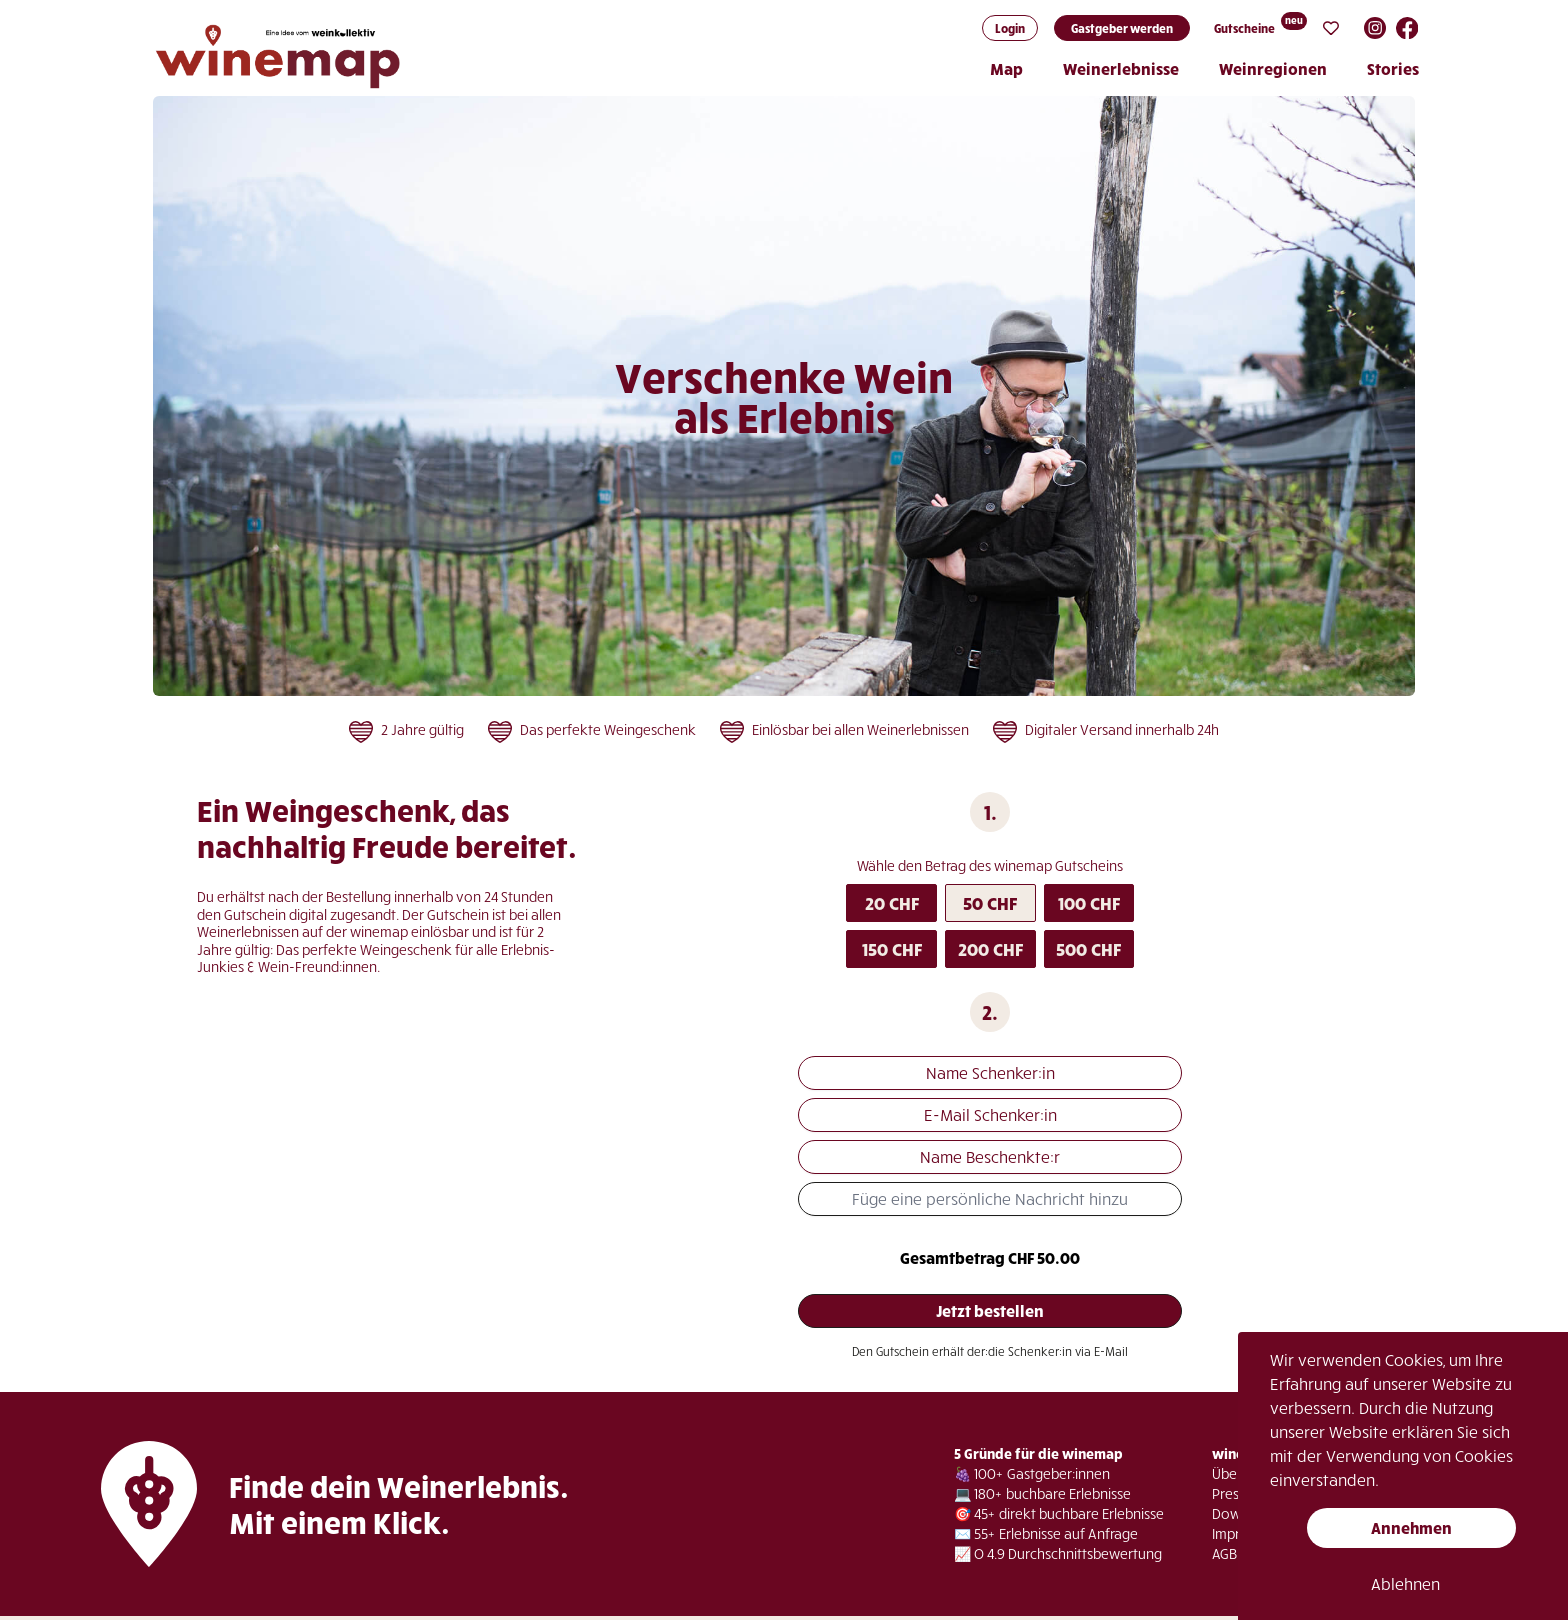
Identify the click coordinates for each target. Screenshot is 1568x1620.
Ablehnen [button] (1405, 1583)
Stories (1393, 68)
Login (1010, 28)
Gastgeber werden (1122, 28)
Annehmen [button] (1411, 1527)
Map (1006, 68)
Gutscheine (1244, 27)
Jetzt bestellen (990, 1310)
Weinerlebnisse (1121, 68)
